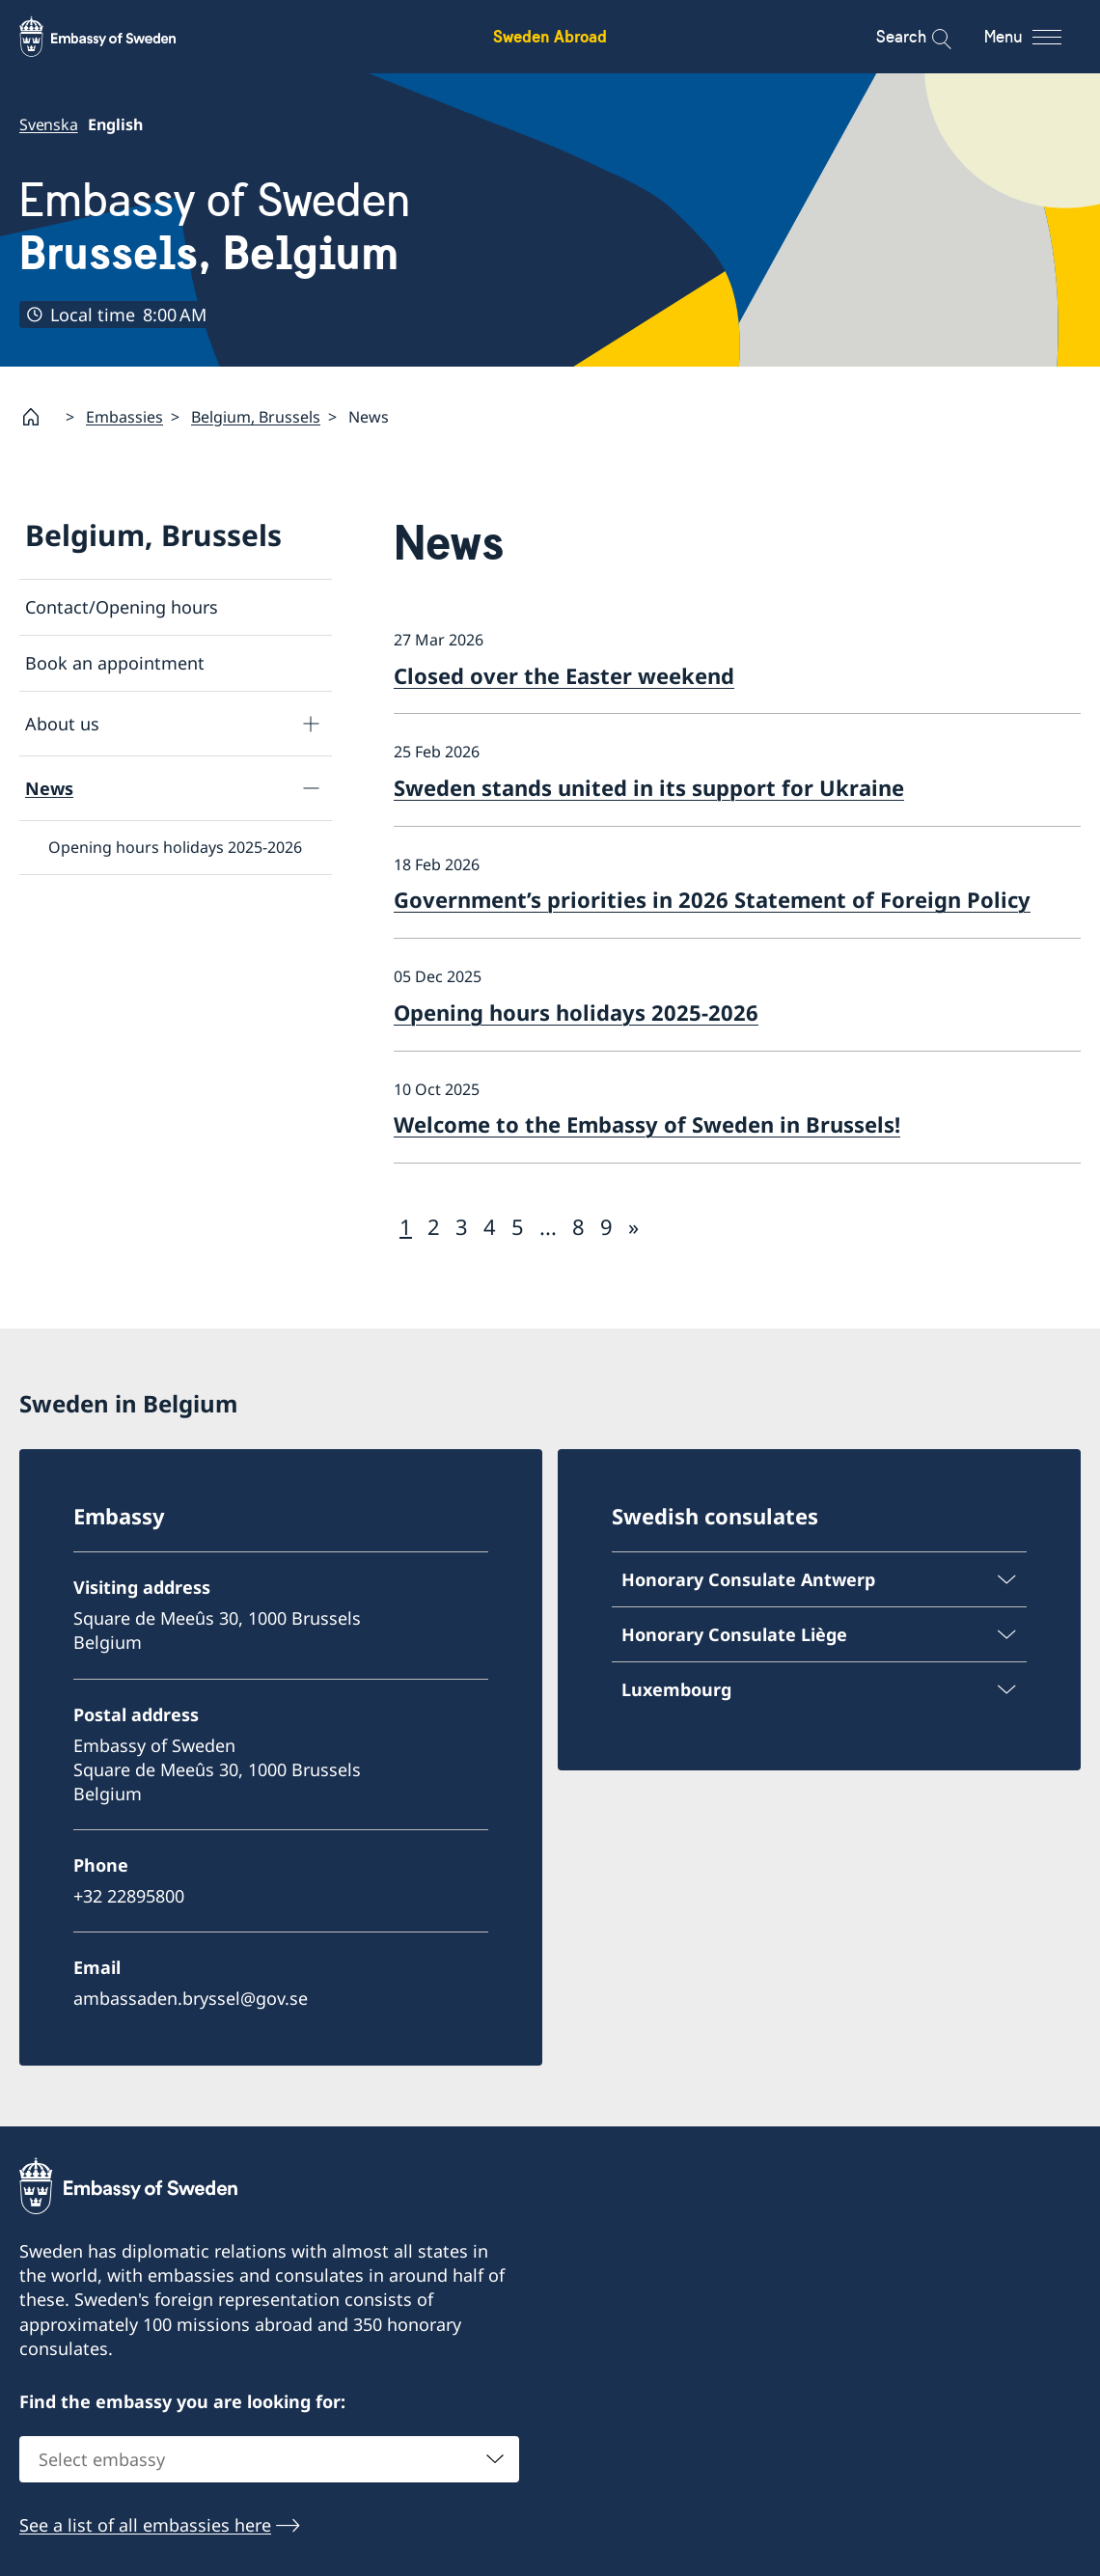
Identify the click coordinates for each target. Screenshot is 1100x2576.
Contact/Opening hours (121, 606)
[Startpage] (38, 416)
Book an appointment (115, 663)
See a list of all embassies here (145, 2524)
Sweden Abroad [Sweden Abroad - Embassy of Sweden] (550, 36)
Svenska (48, 124)
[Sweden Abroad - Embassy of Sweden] (115, 37)
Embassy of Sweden (215, 226)
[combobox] (269, 2459)
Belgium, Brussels (255, 416)
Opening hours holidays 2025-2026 (175, 848)
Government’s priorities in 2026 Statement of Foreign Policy (712, 900)
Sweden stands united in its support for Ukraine (649, 787)
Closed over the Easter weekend (564, 675)
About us (62, 723)
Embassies (124, 416)
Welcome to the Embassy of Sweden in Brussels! (647, 1124)
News (49, 788)
